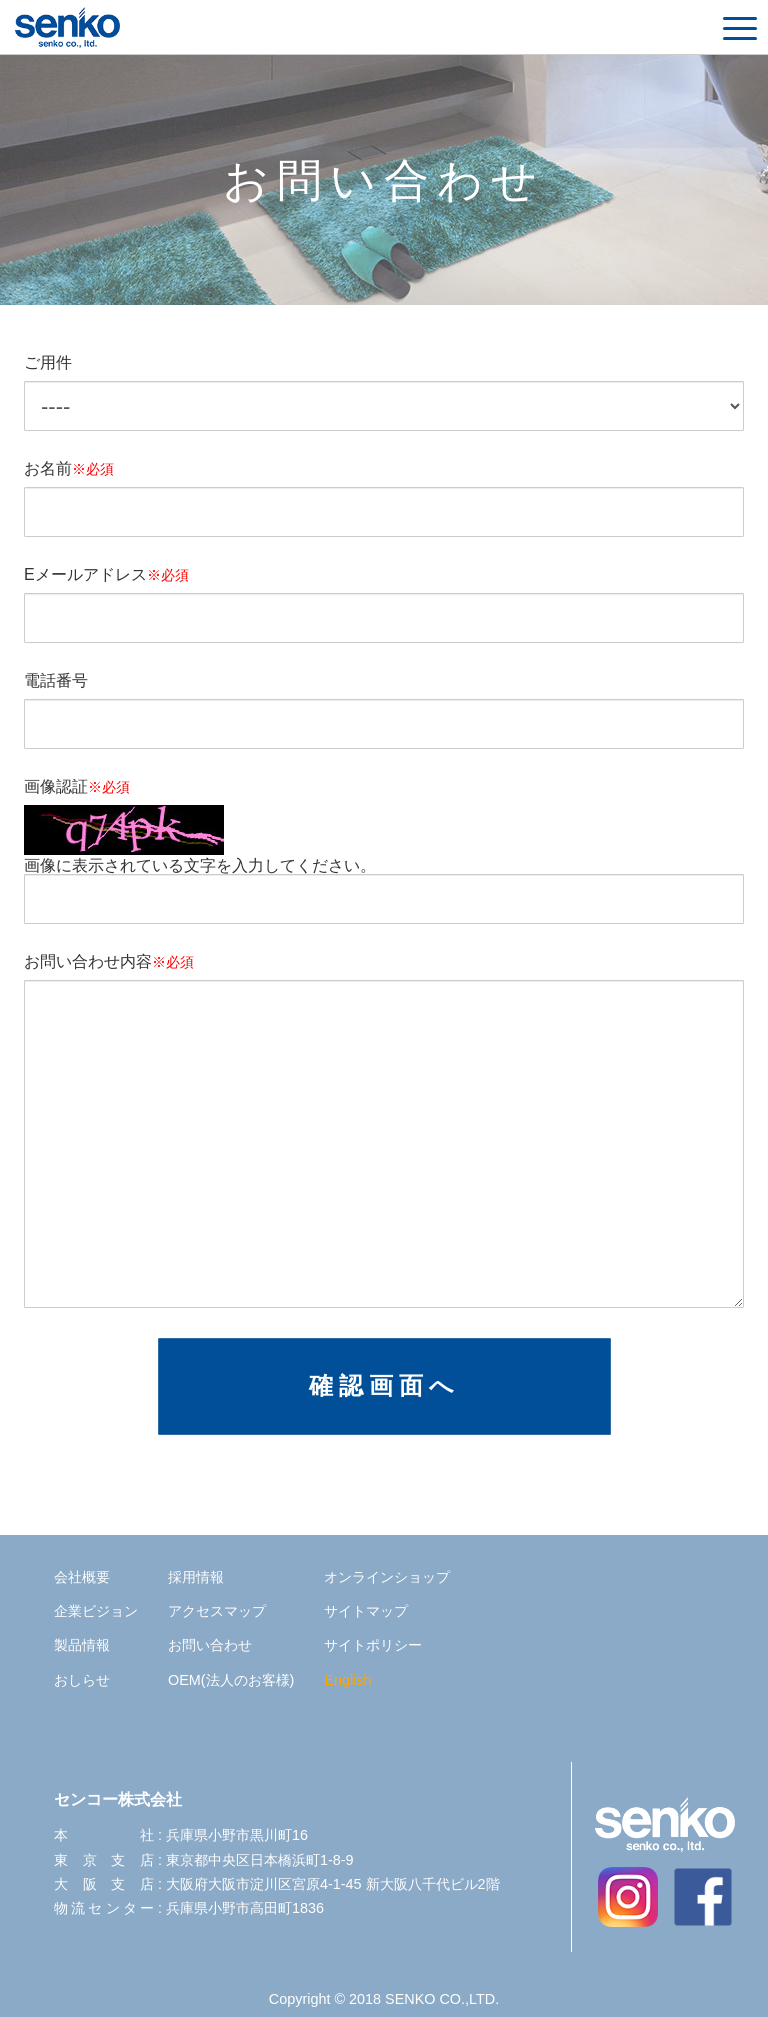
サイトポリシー (373, 1645)
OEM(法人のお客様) (231, 1680)
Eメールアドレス (106, 575)
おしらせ (82, 1680)
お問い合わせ (210, 1645)
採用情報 (196, 1577)
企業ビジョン (96, 1611)
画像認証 (77, 787)
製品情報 (82, 1645)
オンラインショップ (387, 1577)
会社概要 (82, 1577)
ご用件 (48, 363)
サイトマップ (366, 1611)
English (347, 1680)
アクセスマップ (217, 1611)
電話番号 (56, 681)
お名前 (69, 469)
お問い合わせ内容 (109, 962)
